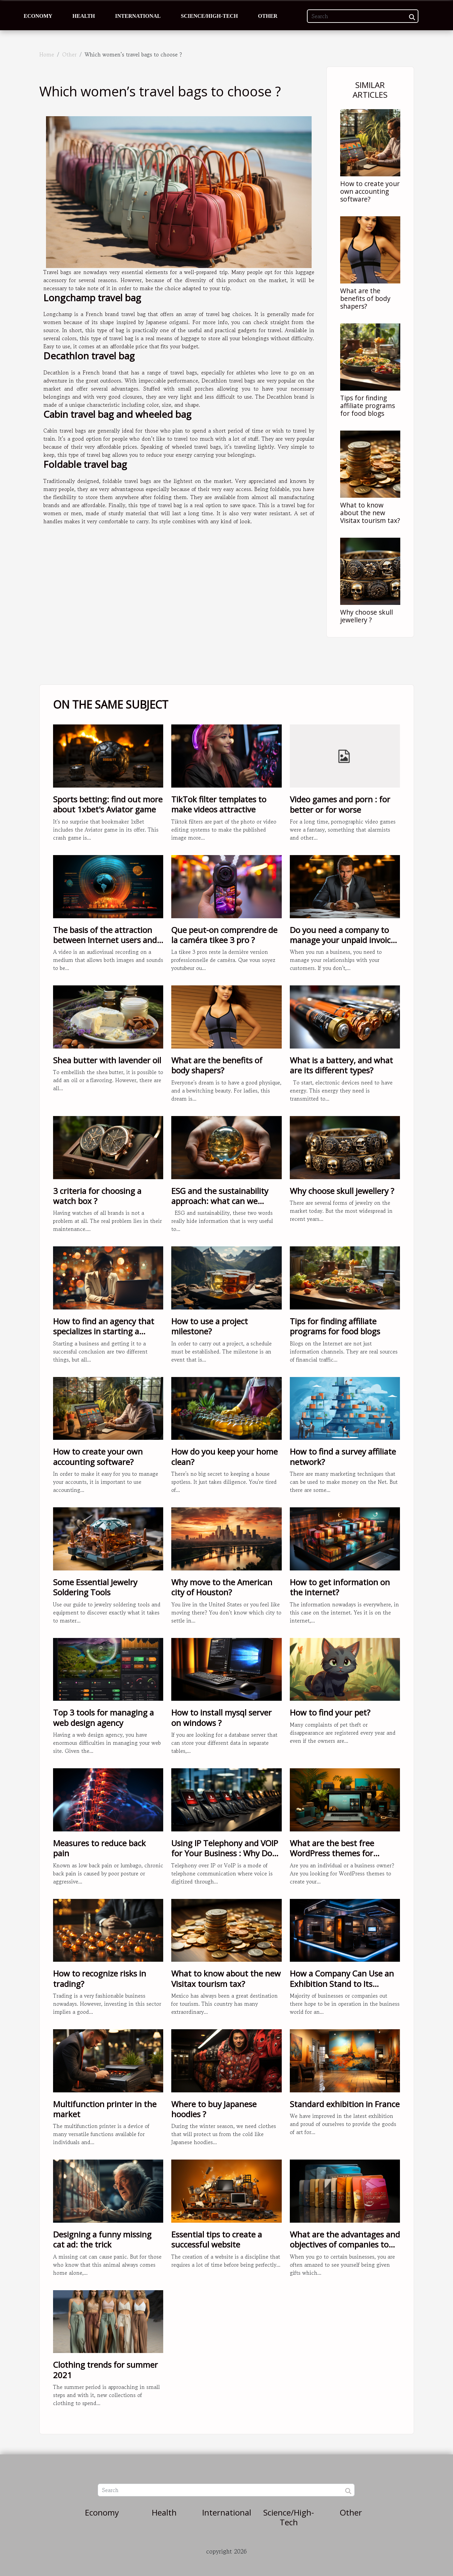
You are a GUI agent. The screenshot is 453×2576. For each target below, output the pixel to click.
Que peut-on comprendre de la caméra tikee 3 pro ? (224, 934)
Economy (38, 16)
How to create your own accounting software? (370, 191)
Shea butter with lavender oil (107, 1060)
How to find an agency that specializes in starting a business (103, 1331)
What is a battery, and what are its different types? (341, 1065)
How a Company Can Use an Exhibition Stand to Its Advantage (342, 1983)
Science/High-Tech (209, 16)
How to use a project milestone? (209, 1326)
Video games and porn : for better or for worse (340, 804)
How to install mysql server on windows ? (221, 1717)
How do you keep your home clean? (224, 1456)
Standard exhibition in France (345, 2103)
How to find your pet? (330, 1712)
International (138, 16)
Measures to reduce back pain (99, 1848)
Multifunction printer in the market (104, 2109)
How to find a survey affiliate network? (343, 1456)
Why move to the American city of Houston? (221, 1587)
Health (84, 16)
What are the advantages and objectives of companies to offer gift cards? (345, 2244)
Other (267, 16)
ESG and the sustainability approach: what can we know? (219, 1201)
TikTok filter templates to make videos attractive (218, 804)
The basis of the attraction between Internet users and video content (105, 940)
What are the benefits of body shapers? (365, 298)
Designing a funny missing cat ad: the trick (102, 2239)
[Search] (362, 16)
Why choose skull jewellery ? (366, 616)
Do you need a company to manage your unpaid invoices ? (344, 940)
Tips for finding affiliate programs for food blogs (367, 405)
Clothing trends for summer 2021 (105, 2369)
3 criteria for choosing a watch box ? (97, 1195)
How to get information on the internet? (340, 1587)
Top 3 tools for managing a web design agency (103, 1717)
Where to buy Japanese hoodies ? (214, 2109)
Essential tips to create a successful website (216, 2239)
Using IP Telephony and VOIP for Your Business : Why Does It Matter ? (225, 1853)
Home (46, 54)
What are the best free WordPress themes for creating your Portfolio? (334, 1853)
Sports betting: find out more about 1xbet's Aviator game (108, 804)
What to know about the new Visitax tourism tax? (370, 512)
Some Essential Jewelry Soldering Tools (95, 1587)
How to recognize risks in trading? (99, 1978)
